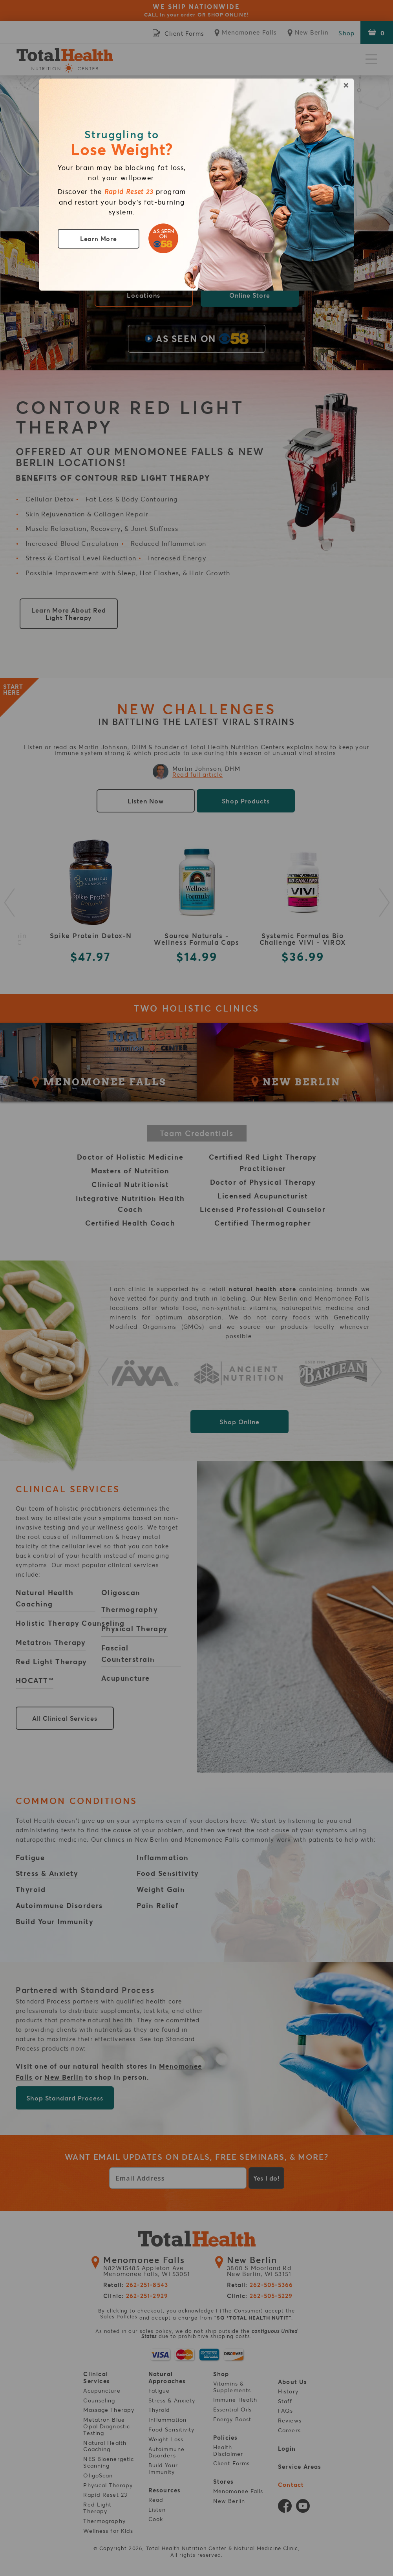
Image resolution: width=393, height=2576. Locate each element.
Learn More (98, 238)
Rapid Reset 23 (129, 191)
